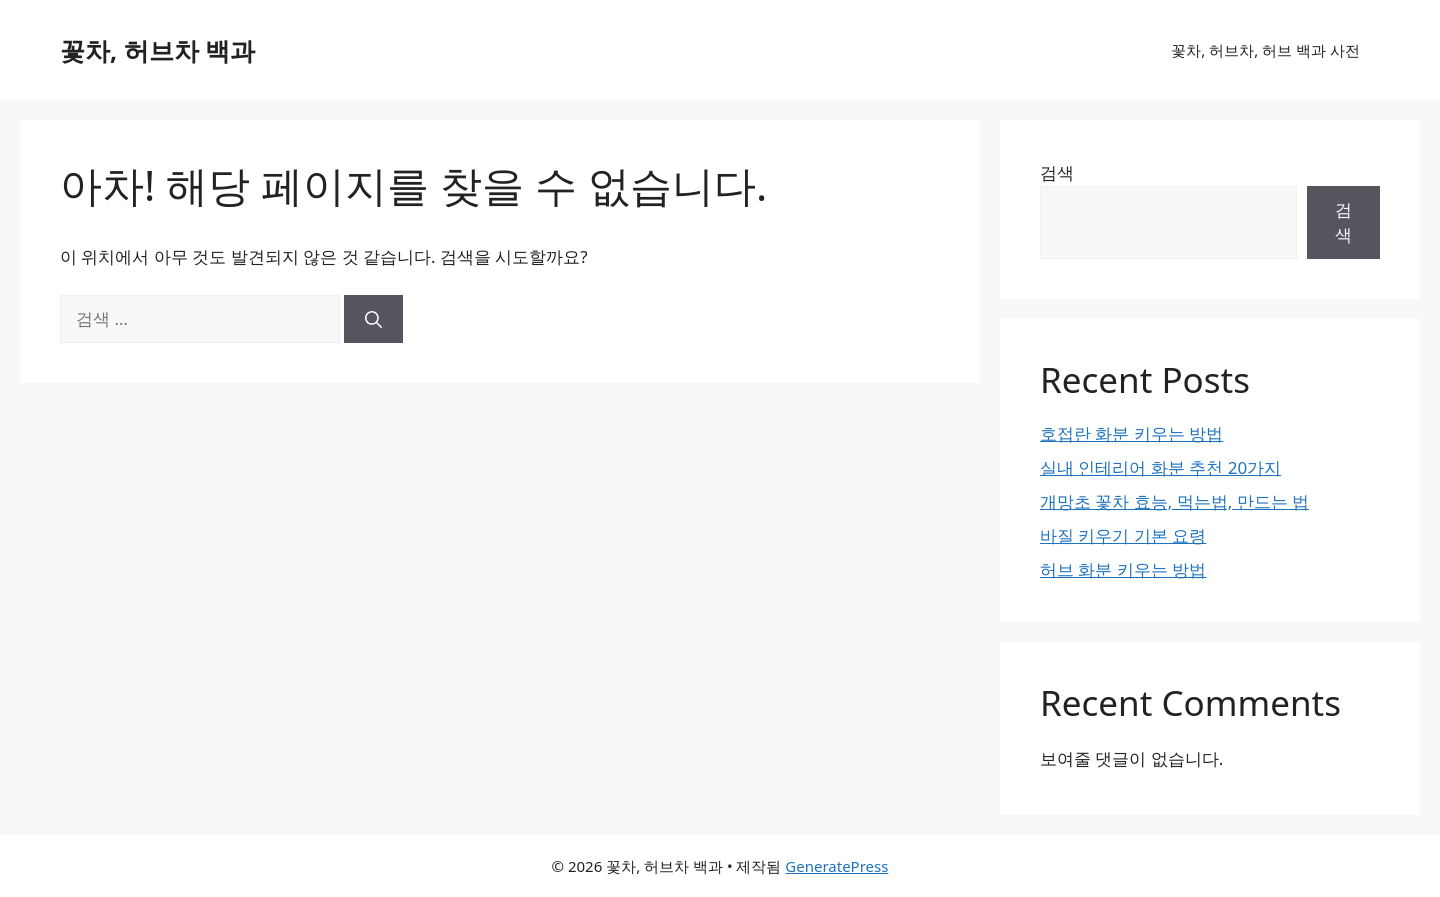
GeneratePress (836, 866)
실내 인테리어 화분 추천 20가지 (1160, 467)
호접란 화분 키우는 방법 (1131, 433)
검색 (1057, 172)
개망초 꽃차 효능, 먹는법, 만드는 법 (1174, 501)
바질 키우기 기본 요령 (1123, 535)
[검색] (373, 319)
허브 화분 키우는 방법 (1123, 569)
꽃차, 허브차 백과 (157, 50)
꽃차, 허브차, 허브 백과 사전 (1265, 50)
